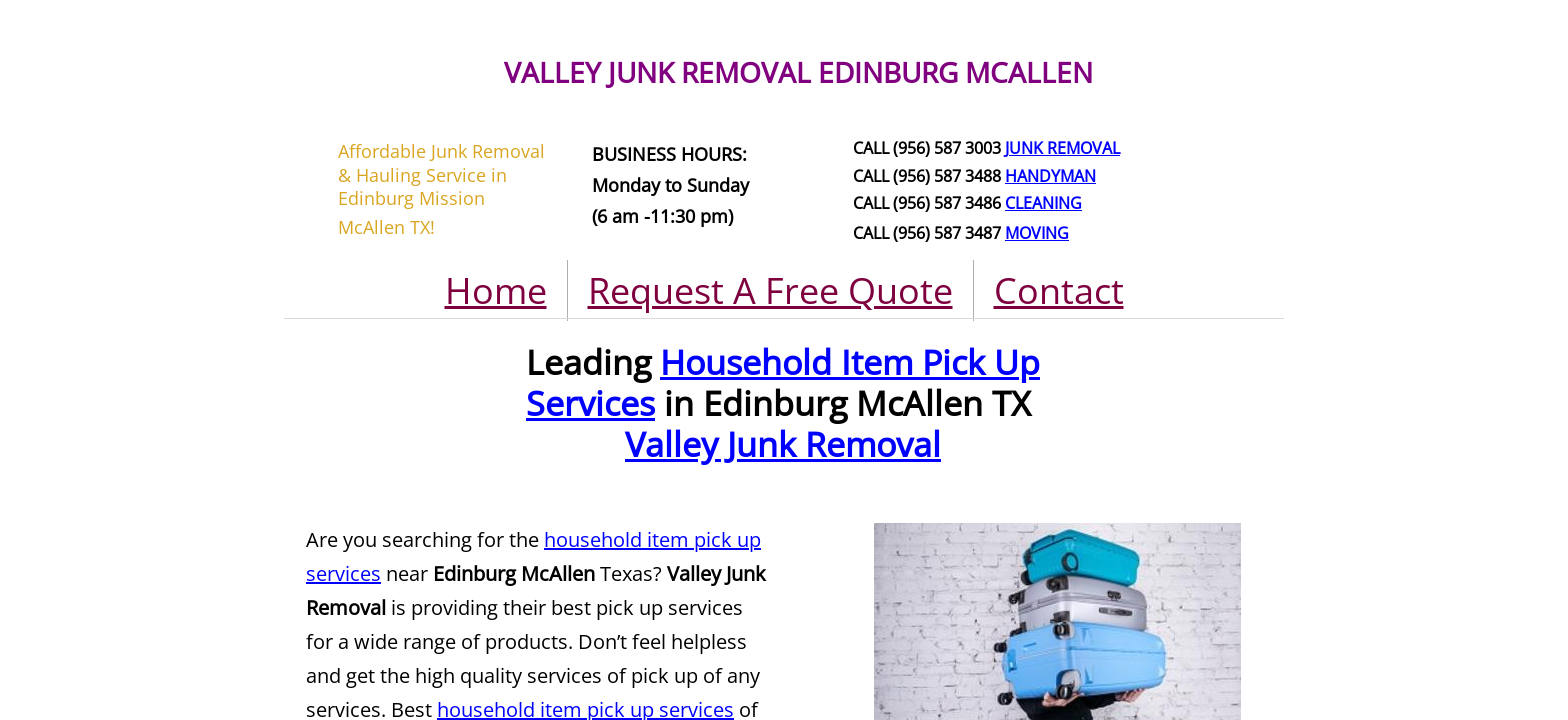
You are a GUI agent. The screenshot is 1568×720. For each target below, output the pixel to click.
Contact (1059, 290)
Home (496, 290)
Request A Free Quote (770, 290)
